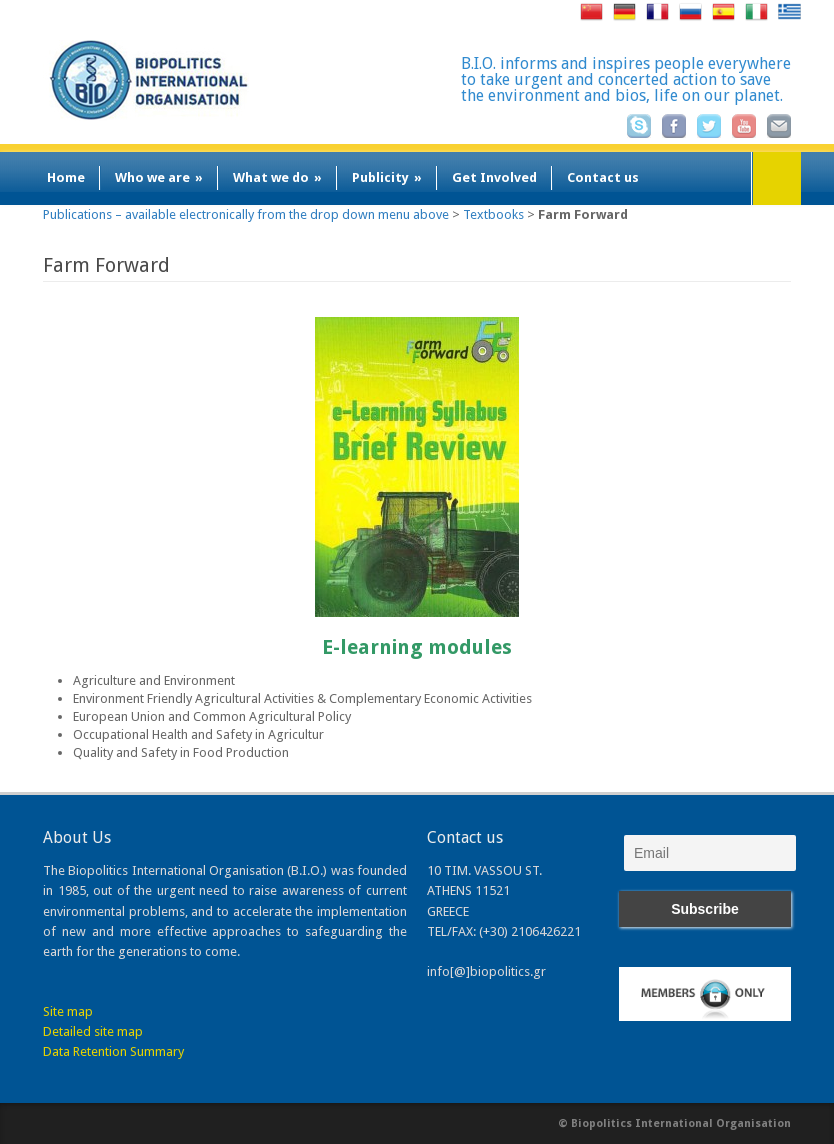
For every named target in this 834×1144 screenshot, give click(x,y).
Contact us (603, 177)
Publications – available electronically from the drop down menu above (246, 214)
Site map (68, 1011)
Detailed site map (93, 1031)
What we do (277, 177)
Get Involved (494, 177)
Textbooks (493, 214)
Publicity (387, 177)
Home (66, 177)
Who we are (159, 177)
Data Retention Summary (113, 1051)
